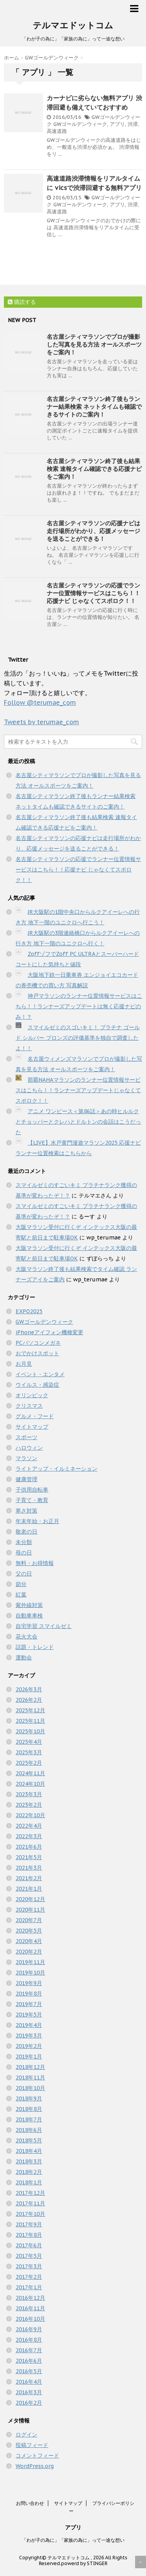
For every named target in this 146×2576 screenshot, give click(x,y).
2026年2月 (29, 1699)
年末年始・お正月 (37, 1521)
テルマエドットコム (73, 25)
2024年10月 (30, 1783)
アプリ (117, 124)
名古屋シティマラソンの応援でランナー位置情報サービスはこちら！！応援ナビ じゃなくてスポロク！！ (93, 593)
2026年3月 (29, 1689)
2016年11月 (30, 2308)
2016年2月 (29, 2402)
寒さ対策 (26, 1510)
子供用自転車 (32, 1489)
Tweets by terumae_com (41, 722)
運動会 (24, 1657)
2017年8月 (29, 2234)
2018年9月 (29, 2098)
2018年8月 (29, 2108)
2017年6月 (29, 2245)
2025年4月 (29, 1741)
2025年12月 (30, 1710)
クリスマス (29, 1405)
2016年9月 (29, 2329)
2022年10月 (30, 1815)
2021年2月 (29, 1878)
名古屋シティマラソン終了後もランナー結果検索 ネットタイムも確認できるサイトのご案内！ (94, 406)
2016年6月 (29, 2360)
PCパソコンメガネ (38, 1342)
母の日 (24, 1552)
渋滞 (133, 124)
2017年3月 (29, 2266)
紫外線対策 (29, 1605)
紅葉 (21, 1594)
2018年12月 (30, 2067)
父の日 (24, 1573)
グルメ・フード (35, 1416)
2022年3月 (29, 1836)
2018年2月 (29, 2171)
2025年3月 (29, 1752)
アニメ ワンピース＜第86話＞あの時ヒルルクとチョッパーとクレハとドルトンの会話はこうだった (78, 1122)
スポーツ (26, 1437)
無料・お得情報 (35, 1563)
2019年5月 (29, 2014)
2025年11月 (30, 1720)
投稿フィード (32, 2445)
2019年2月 (29, 2046)
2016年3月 (29, 2392)
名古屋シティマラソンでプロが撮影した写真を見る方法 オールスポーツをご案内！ (94, 344)
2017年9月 (29, 2224)
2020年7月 (29, 1920)
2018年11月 (30, 2077)
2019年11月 (30, 1962)
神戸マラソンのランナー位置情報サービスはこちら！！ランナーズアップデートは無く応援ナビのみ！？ (79, 1006)
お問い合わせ (30, 2503)
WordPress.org (35, 2466)
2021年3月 (29, 1867)
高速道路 (57, 131)
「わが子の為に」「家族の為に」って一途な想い (73, 2540)
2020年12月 (30, 1899)
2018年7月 (29, 2119)
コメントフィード (37, 2455)
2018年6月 (29, 2129)
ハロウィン (29, 1447)
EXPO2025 (29, 1311)
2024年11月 (30, 1773)
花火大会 (26, 1636)
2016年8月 (29, 2339)
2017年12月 (30, 2192)
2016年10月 (30, 2318)
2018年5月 (29, 2140)
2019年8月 (29, 1993)
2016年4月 (29, 2381)
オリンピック (32, 1395)
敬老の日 (26, 1531)
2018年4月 (29, 2150)
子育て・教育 (32, 1500)
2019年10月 (30, 1972)
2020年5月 (29, 1930)
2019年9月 (29, 1983)
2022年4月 (29, 1825)
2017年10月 (30, 2213)
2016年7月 (29, 2350)
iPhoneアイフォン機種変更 (49, 1332)
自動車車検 (29, 1615)
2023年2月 (29, 1804)
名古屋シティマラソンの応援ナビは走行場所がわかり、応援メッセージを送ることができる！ (93, 530)
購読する (22, 301)
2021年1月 (29, 1888)
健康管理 (26, 1479)
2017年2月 (29, 2276)
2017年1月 (29, 2287)
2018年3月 (29, 2161)
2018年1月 (29, 2182)
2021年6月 (29, 1846)
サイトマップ (32, 1426)
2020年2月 (29, 1951)
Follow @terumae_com (40, 702)
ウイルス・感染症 (37, 1384)
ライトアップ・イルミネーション (56, 1468)
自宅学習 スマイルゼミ (44, 1626)
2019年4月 (29, 2025)
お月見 (24, 1363)
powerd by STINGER (84, 2563)
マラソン (26, 1458)
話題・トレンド (35, 1647)
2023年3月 (29, 1794)
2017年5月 (29, 2255)
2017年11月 (30, 2203)
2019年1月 (29, 2056)
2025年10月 (30, 1731)
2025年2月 (29, 1762)
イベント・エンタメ (40, 1374)
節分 (21, 1584)
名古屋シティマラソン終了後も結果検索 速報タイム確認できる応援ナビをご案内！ (94, 468)
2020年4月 (29, 1941)
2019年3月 (29, 2035)
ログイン (26, 2434)
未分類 (24, 1542)
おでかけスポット (37, 1353)
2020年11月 (30, 1909)
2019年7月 (29, 2004)
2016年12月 (30, 2297)
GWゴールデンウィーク (80, 124)
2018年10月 (30, 2088)
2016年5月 (29, 2371)
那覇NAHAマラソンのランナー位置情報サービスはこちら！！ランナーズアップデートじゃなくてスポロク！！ (78, 1090)
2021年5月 (29, 1857)
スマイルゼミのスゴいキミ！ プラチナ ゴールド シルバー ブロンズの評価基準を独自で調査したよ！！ (78, 1038)
